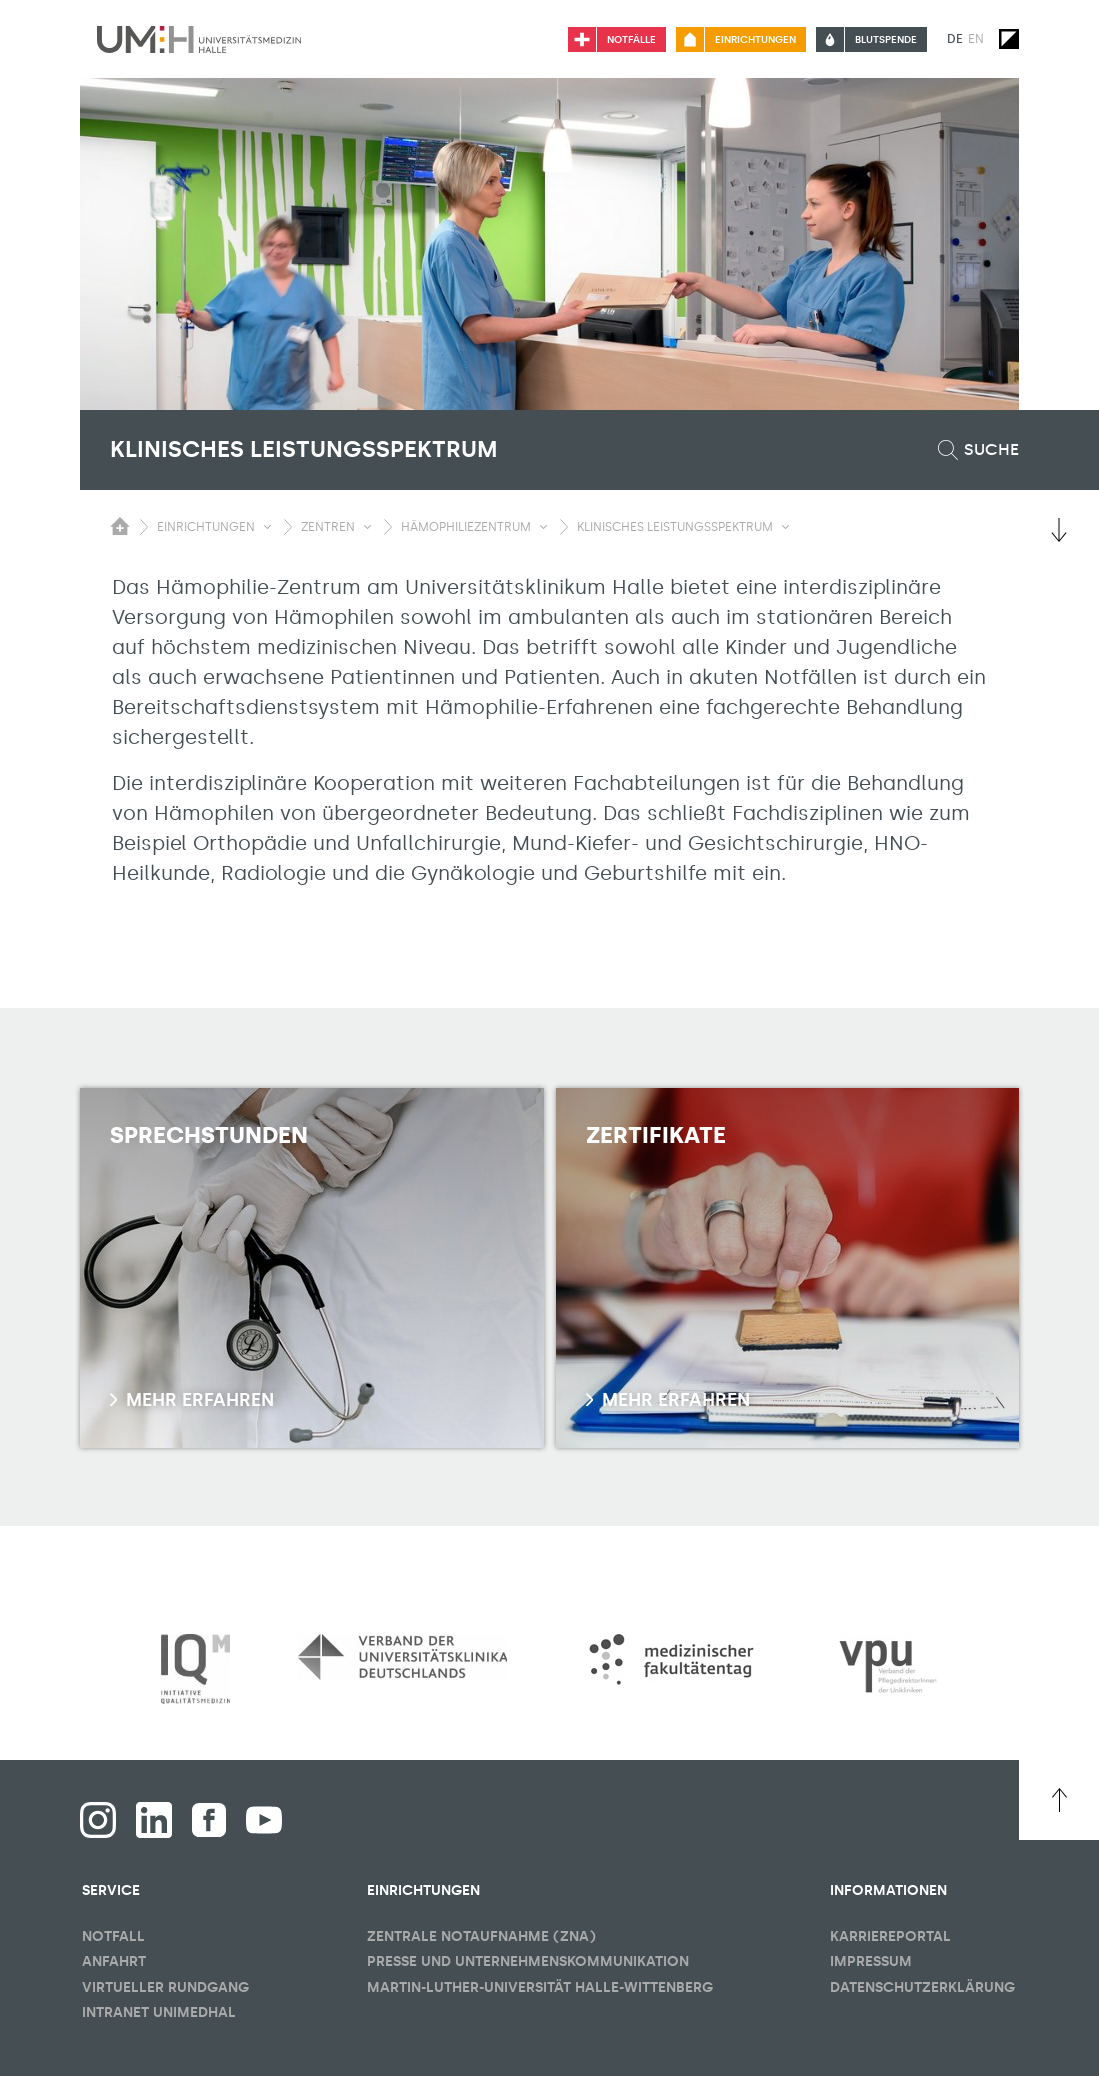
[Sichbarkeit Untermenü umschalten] (267, 527)
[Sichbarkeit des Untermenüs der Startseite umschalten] (120, 526)
